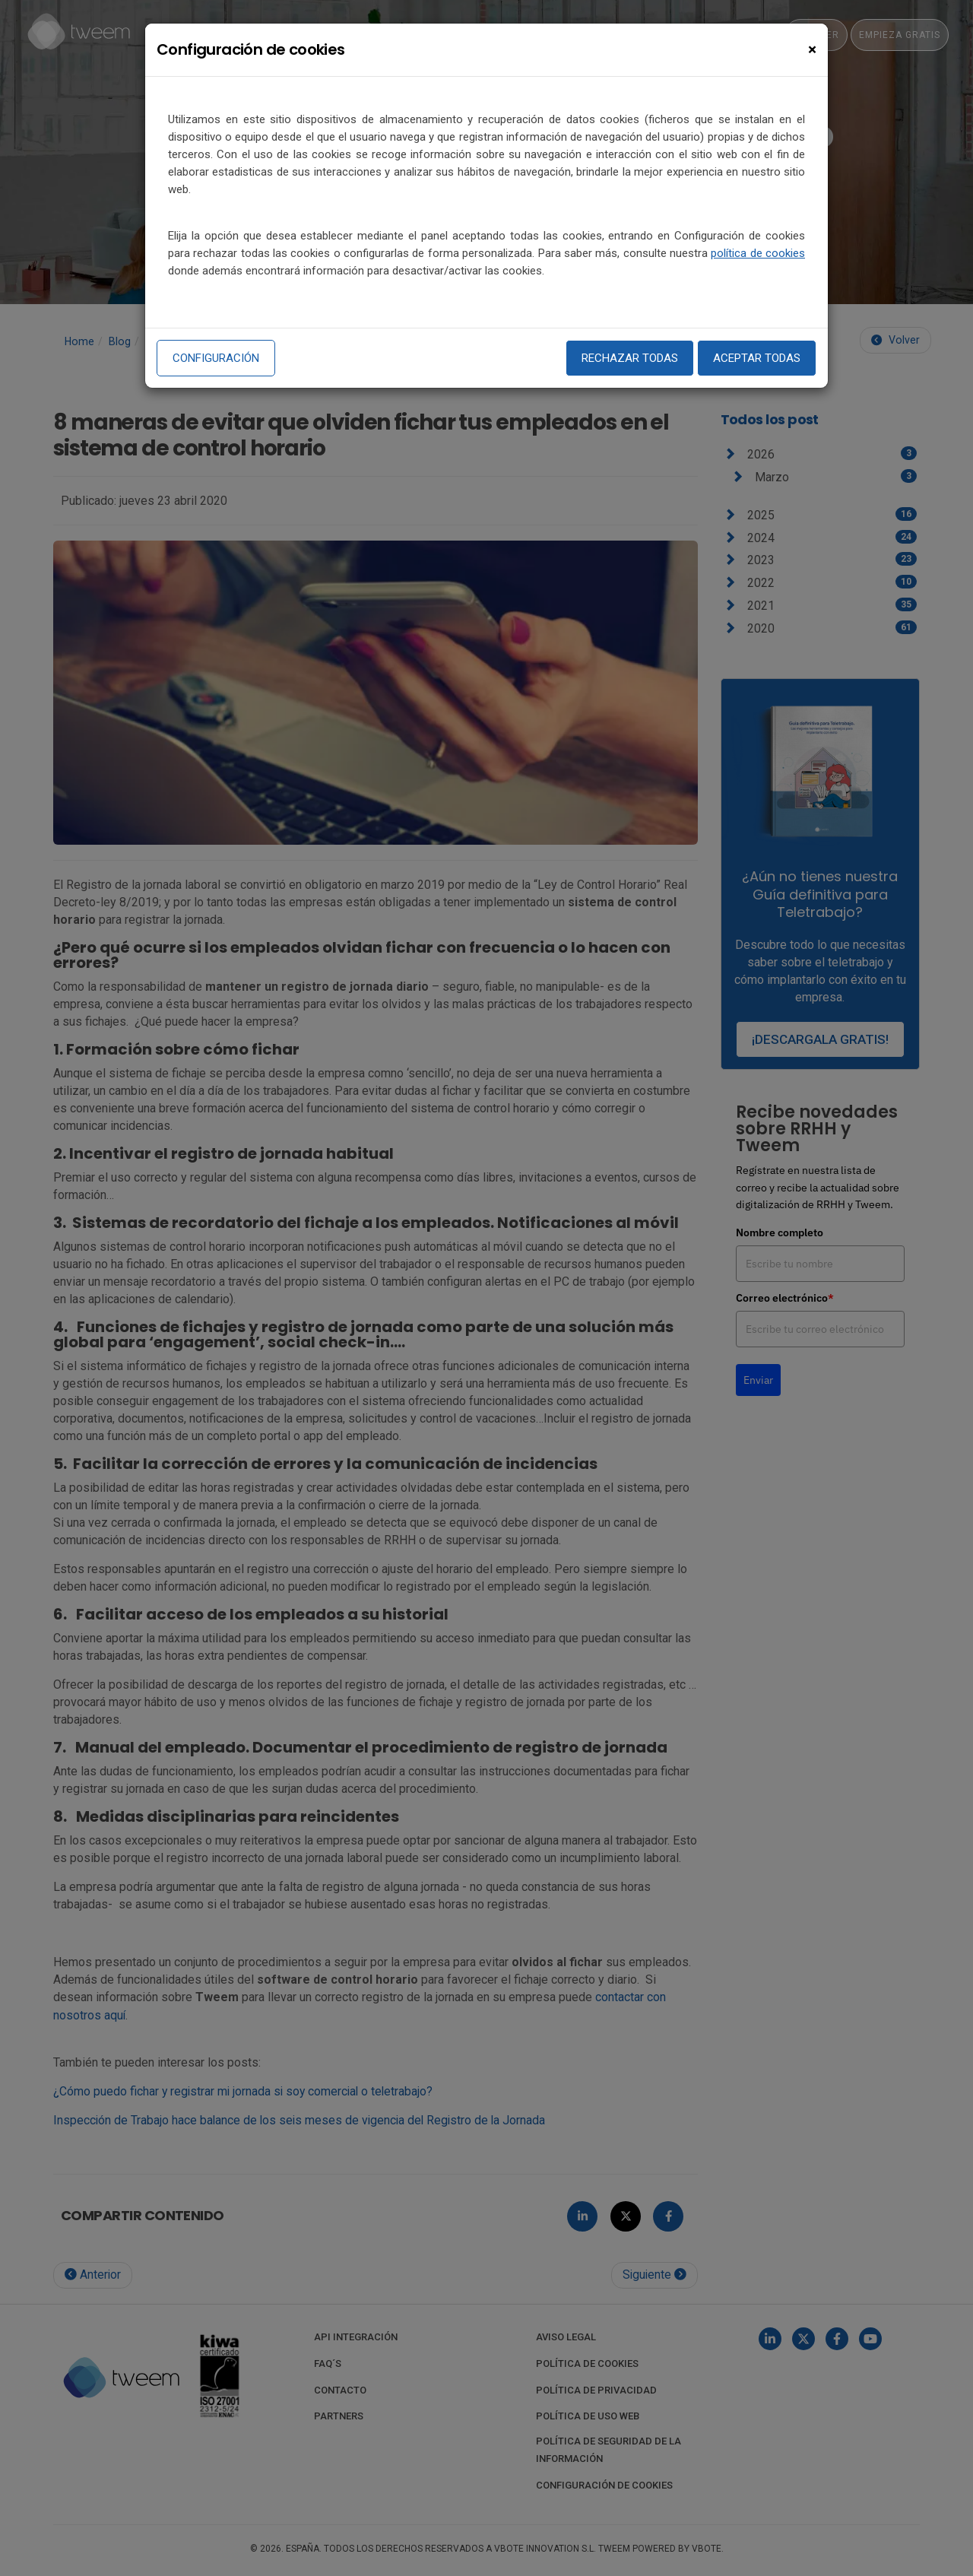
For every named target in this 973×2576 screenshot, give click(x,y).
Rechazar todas (630, 358)
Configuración (216, 358)
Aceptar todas (756, 358)
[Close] (812, 50)
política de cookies (758, 253)
